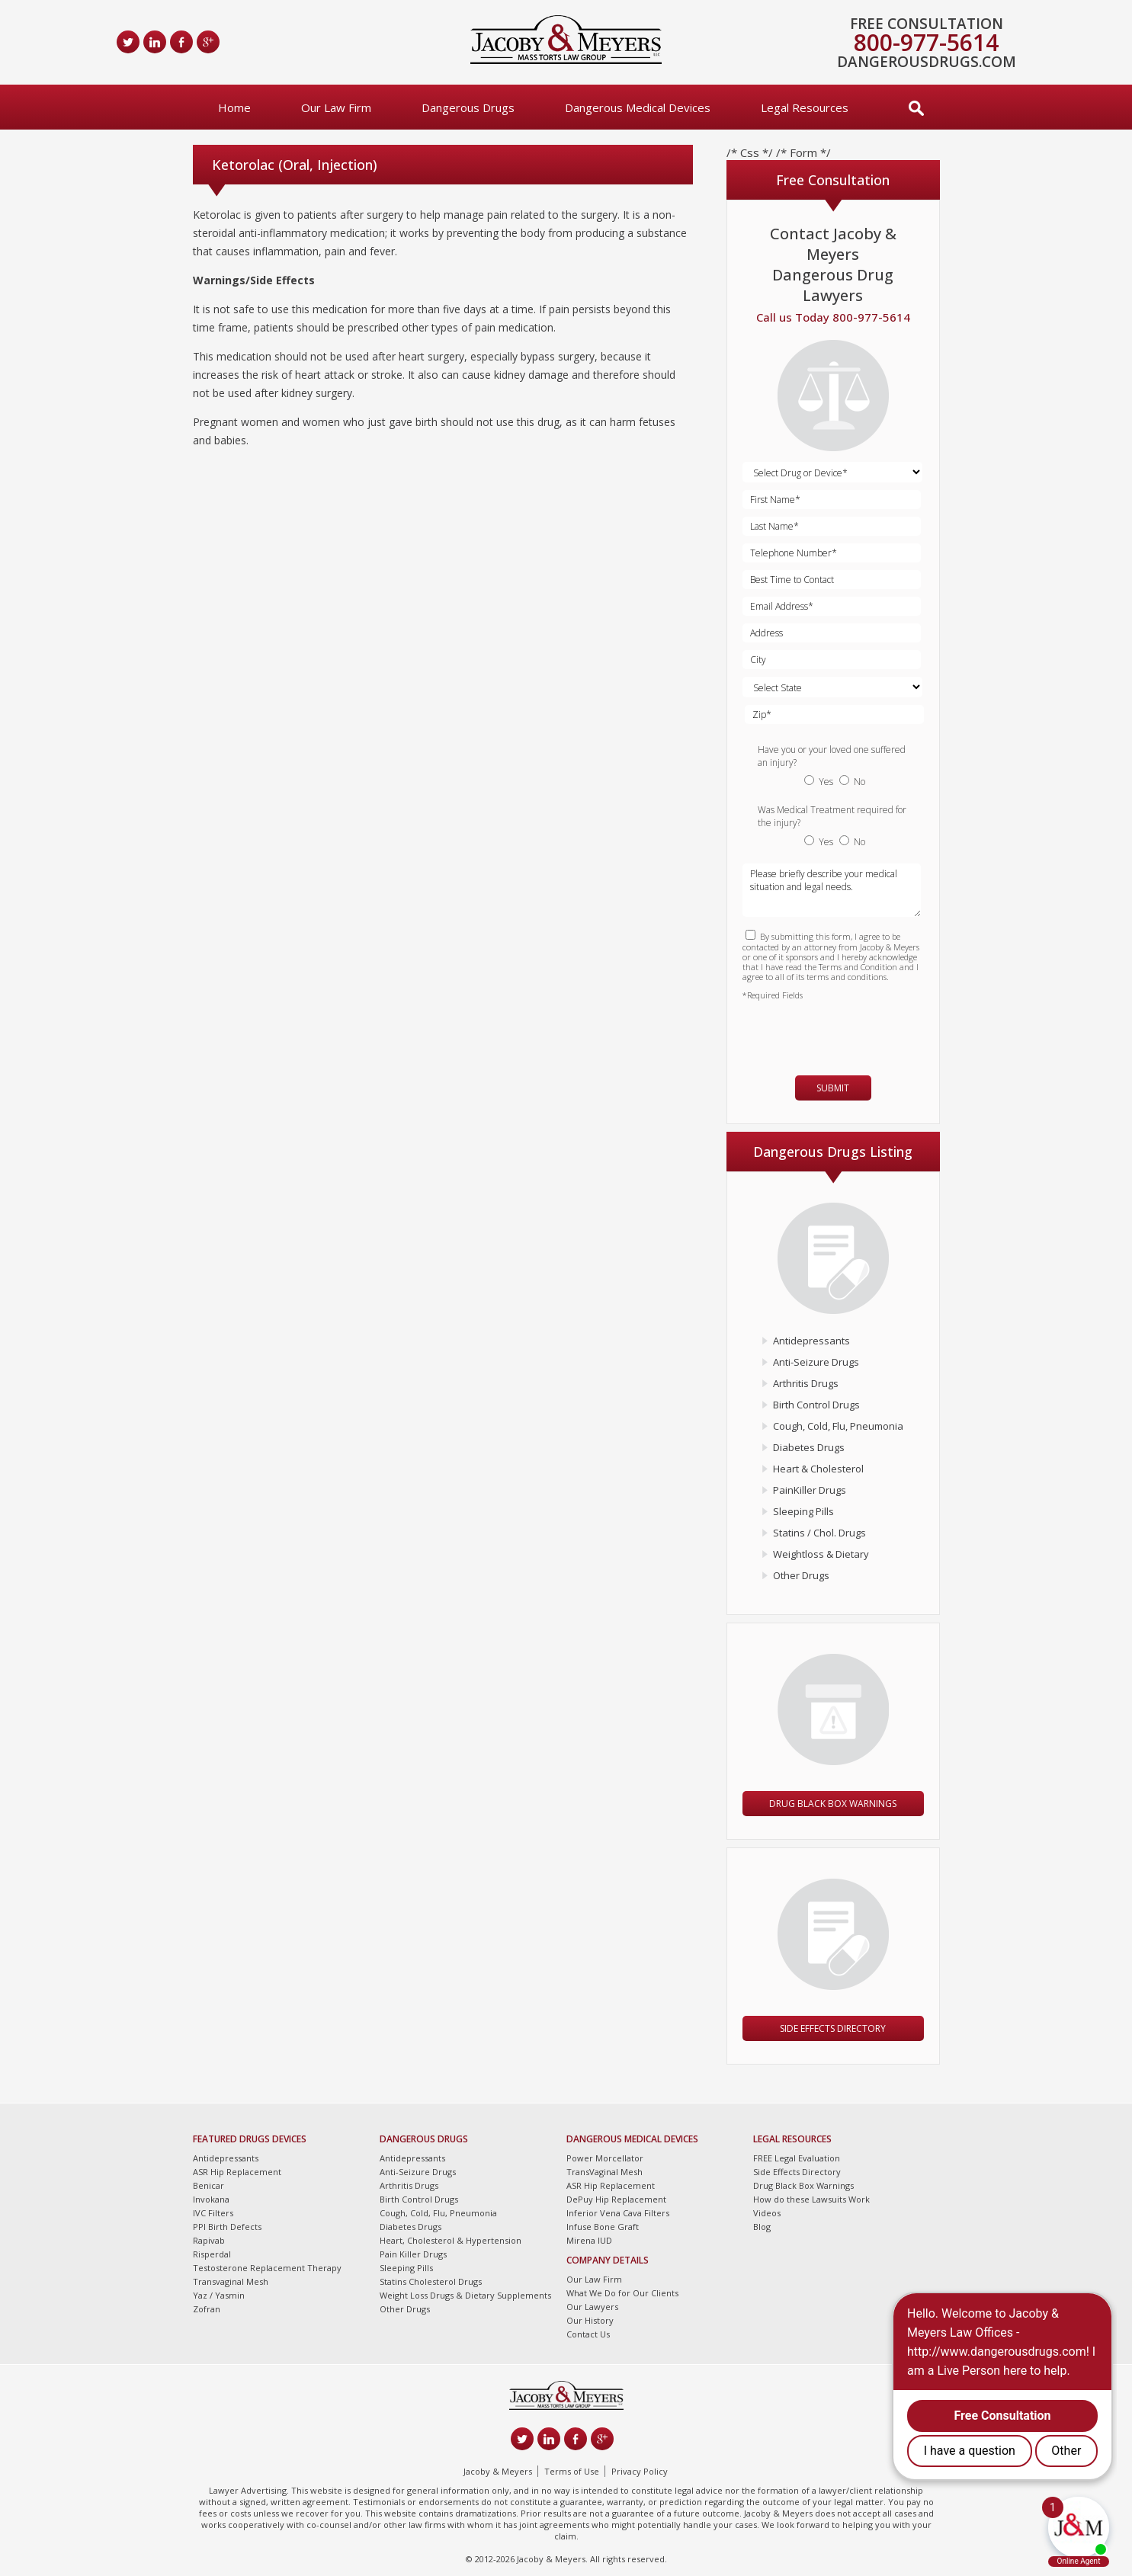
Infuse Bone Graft (602, 2226)
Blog (762, 2226)
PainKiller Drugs (809, 1490)
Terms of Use (571, 2471)
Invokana (211, 2199)
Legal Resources (804, 107)
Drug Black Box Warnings (832, 1803)
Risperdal (212, 2254)
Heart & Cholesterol (818, 1468)
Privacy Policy (639, 2471)
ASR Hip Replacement (237, 2171)
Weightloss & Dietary (821, 1554)
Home (234, 107)
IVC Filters (213, 2213)
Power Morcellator (604, 2158)
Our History (590, 2320)
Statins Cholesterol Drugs (431, 2281)
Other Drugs (801, 1575)
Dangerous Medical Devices (637, 107)
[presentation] (831, 1031)
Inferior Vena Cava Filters (617, 2213)
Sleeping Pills (803, 1511)
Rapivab (209, 2240)
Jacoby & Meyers (497, 2471)
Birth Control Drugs (816, 1404)
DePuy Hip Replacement (616, 2199)
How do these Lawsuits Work (811, 2199)
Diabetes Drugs (809, 1447)
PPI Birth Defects (227, 2226)
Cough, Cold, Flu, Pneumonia (838, 1426)
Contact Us (588, 2334)
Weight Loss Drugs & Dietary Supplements (465, 2295)
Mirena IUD (589, 2240)
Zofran (206, 2309)
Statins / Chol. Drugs (819, 1533)
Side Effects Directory (833, 2028)
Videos (767, 2213)
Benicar (208, 2185)
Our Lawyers (592, 2306)
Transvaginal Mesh (230, 2281)
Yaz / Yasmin (219, 2295)
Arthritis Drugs (806, 1383)
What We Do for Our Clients (622, 2293)
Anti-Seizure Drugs (816, 1362)
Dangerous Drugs (468, 107)
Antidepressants (811, 1340)
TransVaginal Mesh (604, 2171)
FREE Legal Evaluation (796, 2158)
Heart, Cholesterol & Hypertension (450, 2240)
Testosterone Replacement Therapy (267, 2267)
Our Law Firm (336, 107)
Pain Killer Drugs (413, 2254)
